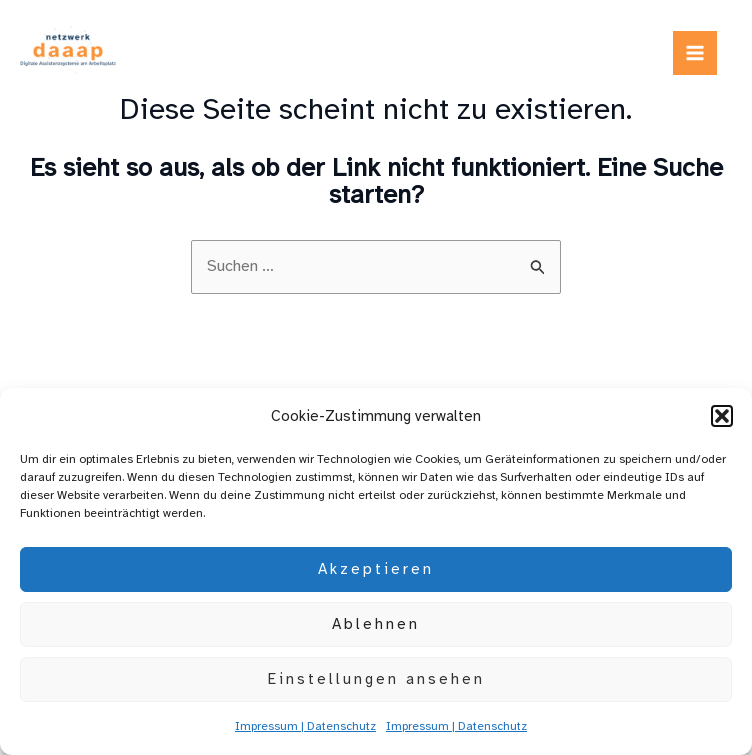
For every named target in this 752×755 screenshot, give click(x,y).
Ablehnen (376, 624)
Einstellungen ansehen (376, 679)
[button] (722, 416)
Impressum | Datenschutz (305, 726)
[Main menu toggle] (695, 53)
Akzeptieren (376, 569)
